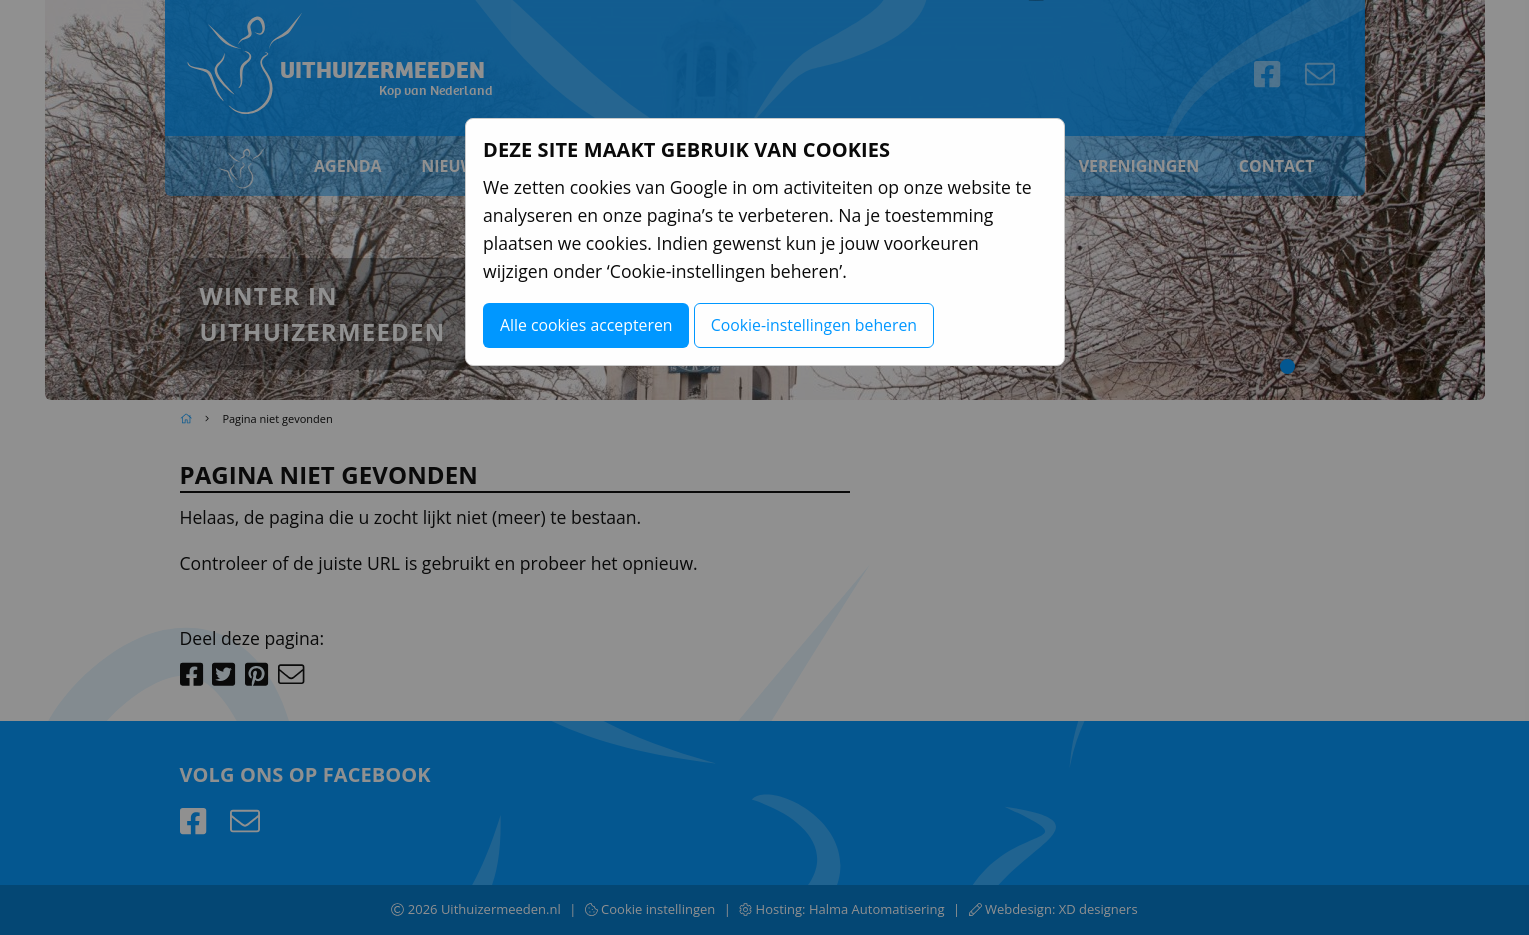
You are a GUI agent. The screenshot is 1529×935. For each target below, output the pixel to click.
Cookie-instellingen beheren (814, 325)
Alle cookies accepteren (586, 325)
